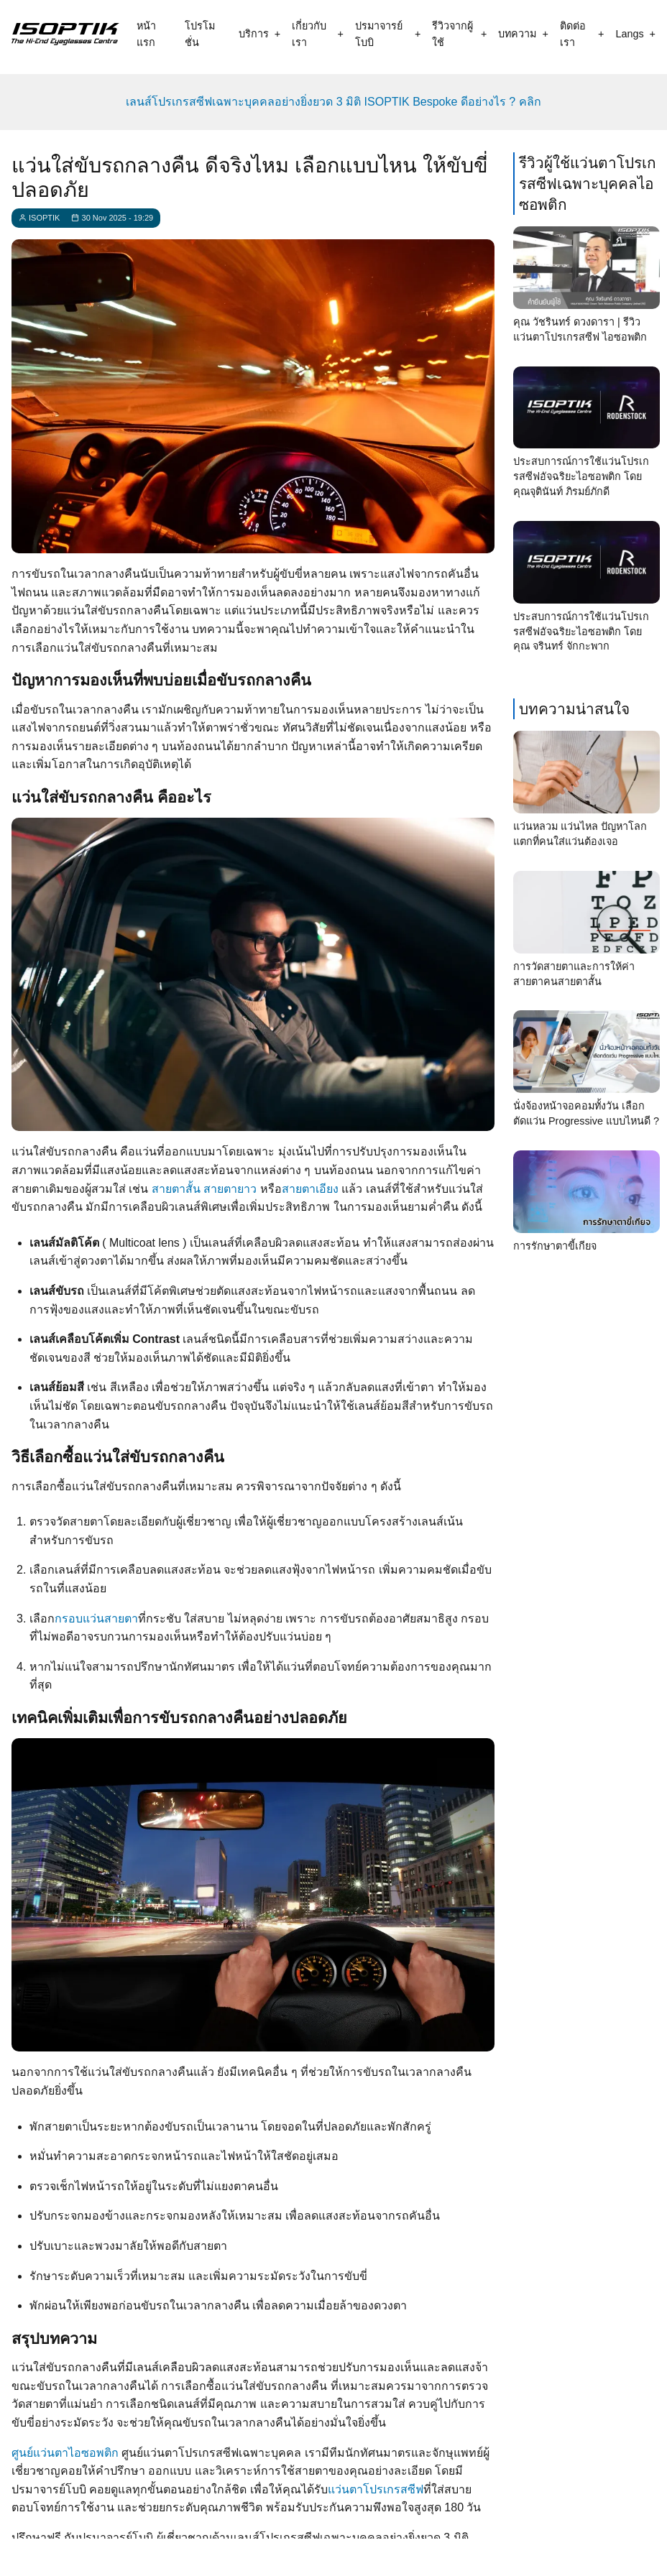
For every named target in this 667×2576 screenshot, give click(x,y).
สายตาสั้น (176, 1189)
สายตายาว (230, 1189)
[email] (391, 2555)
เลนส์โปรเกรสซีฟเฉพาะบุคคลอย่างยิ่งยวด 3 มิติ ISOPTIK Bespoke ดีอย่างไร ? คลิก (333, 102)
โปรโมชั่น (200, 34)
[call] (235, 2555)
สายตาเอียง (310, 1189)
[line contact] (287, 2555)
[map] (442, 2555)
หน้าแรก (146, 34)
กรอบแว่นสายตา (96, 1618)
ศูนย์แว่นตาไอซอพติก (65, 2453)
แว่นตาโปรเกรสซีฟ (375, 2489)
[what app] (339, 2555)
